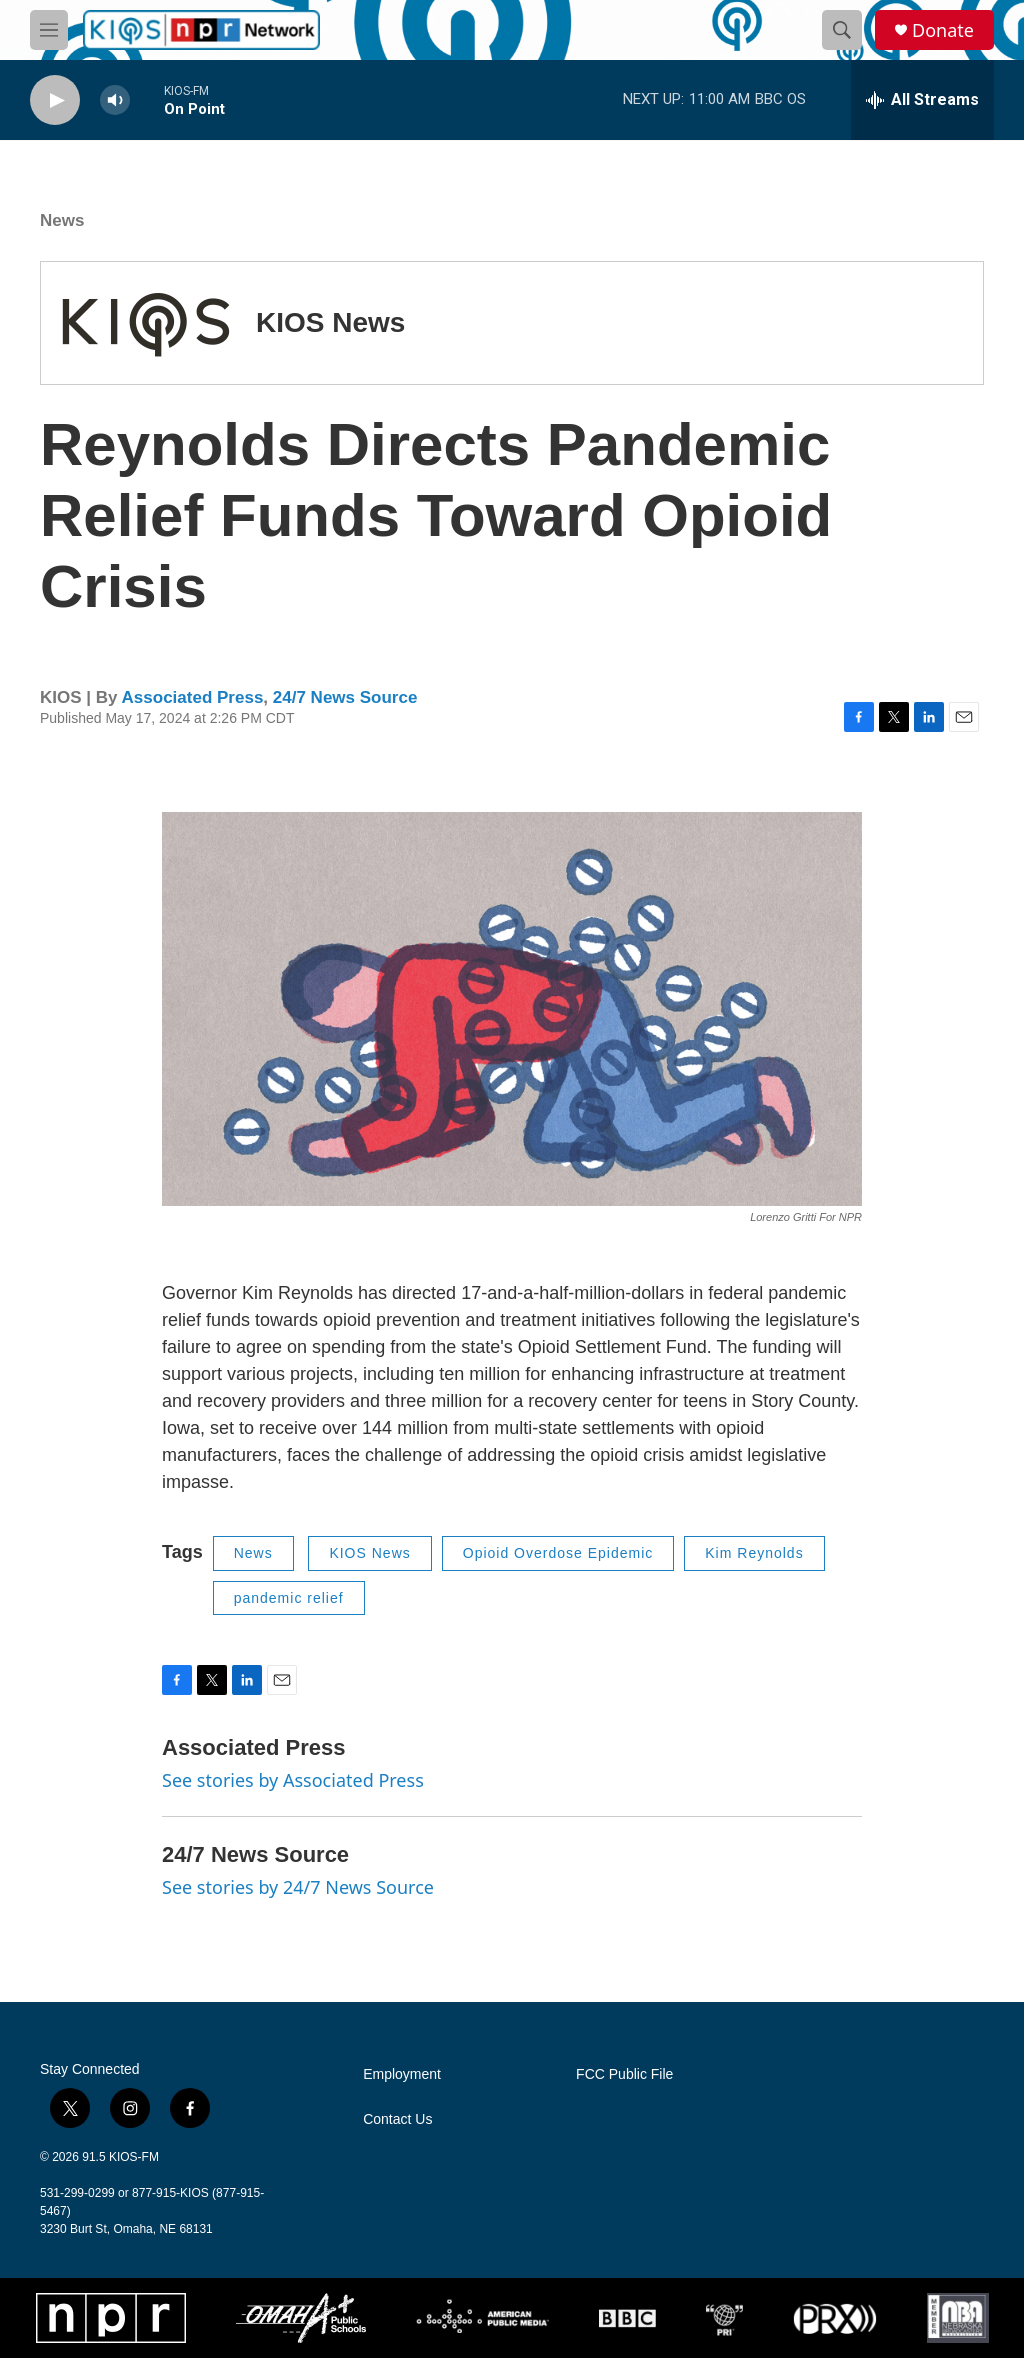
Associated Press (193, 697)
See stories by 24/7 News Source (298, 1887)
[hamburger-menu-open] (49, 30)
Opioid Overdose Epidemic (558, 1553)
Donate (943, 30)
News (62, 220)
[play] (55, 100)
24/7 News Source (345, 697)
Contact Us (397, 2119)
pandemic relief (289, 1598)
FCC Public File (624, 2074)
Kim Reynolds (754, 1553)
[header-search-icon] (842, 30)
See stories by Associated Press (293, 1780)
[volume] (115, 100)
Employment (402, 2074)
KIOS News (330, 322)
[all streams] (922, 100)
